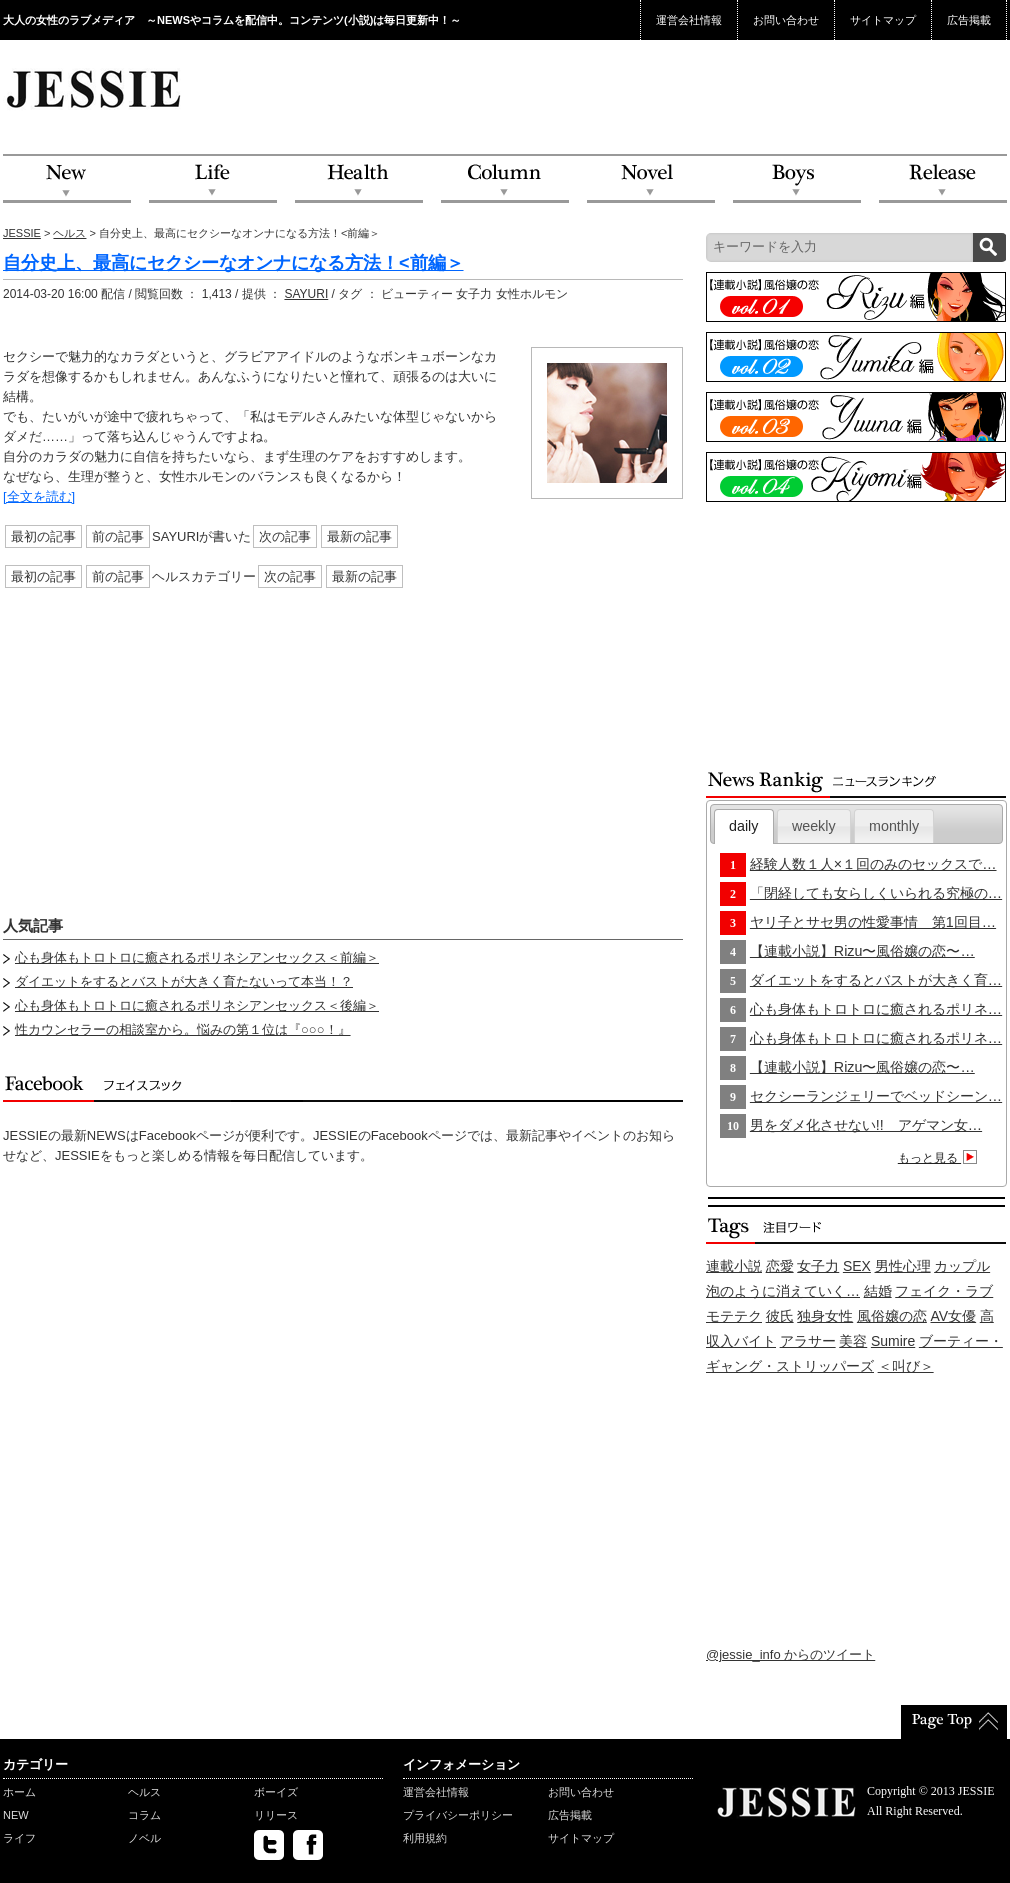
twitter (269, 1845)
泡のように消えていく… (783, 1291)
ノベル (144, 1838)
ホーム (19, 1792)
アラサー (808, 1341)
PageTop (954, 1722)
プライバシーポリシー (458, 1815)
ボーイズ (276, 1792)
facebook (308, 1845)
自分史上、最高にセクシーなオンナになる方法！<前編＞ (233, 263)
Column (505, 179)
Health (359, 179)
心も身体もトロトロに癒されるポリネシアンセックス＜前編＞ (197, 957)
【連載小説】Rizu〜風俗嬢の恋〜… (862, 951)
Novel (651, 179)
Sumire (893, 1341)
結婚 (878, 1291)
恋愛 (780, 1266)
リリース (276, 1815)
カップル (962, 1266)
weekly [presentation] (814, 826)
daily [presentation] (743, 826)
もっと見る (940, 1158)
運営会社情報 (689, 20)
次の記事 (285, 536)
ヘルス (69, 233)
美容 (853, 1341)
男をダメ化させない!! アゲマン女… (866, 1125)
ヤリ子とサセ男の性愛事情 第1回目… (873, 922)
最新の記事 (359, 536)
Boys (797, 179)
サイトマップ (883, 20)
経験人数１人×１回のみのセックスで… (873, 864)
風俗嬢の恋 (892, 1316)
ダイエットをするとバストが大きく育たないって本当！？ (184, 981)
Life (213, 179)
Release (943, 179)
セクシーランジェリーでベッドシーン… (876, 1096)
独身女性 (825, 1316)
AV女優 (954, 1316)
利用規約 (425, 1838)
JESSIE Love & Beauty (95, 88)
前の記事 (118, 536)
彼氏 (780, 1316)
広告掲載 (969, 20)
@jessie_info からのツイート (790, 1654)
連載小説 (734, 1266)
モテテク (734, 1316)
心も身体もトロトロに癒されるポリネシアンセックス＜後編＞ (197, 1005)
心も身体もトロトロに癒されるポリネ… (876, 1009)
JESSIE (22, 233)
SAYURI (306, 294)
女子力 (818, 1266)
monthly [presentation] (894, 826)
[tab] (744, 826)
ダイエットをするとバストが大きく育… (876, 980)
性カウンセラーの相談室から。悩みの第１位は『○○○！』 (183, 1029)
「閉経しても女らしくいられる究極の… (876, 893)
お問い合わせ (786, 20)
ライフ (19, 1838)
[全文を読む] (39, 496)
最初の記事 (43, 536)
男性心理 (903, 1266)
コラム (144, 1815)
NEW (67, 179)
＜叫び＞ (906, 1366)
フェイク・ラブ (944, 1291)
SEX (857, 1266)
